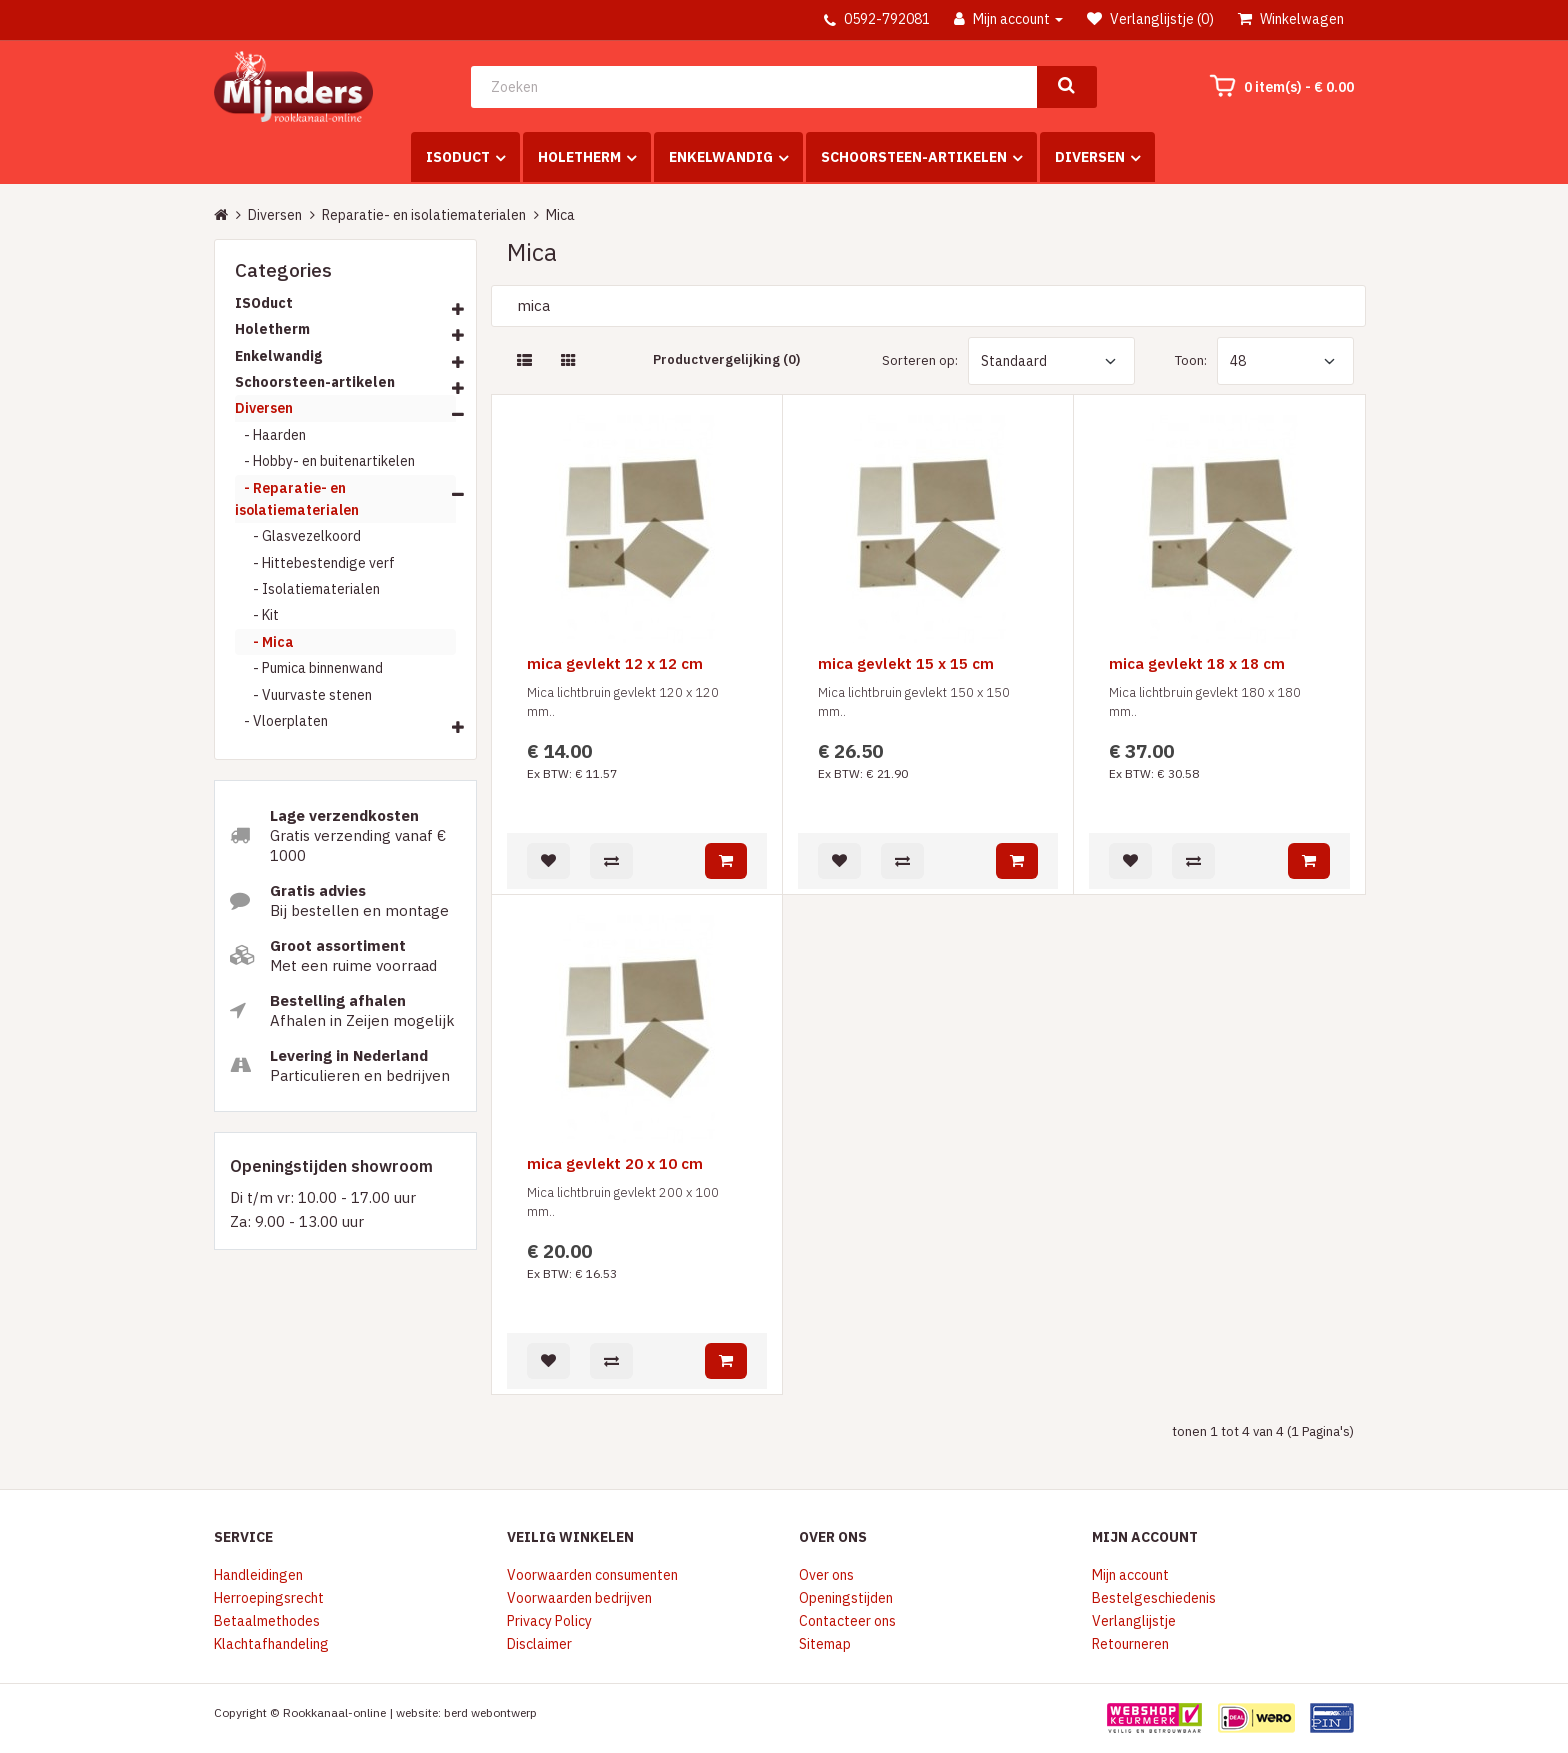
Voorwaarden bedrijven (579, 1598)
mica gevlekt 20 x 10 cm (615, 1164)
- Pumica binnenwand (309, 668)
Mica (560, 215)
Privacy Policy (549, 1621)
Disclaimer (539, 1644)
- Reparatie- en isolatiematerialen (297, 499)
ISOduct (458, 157)
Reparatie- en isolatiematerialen (424, 215)
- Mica (264, 642)
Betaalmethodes (267, 1621)
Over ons (826, 1575)
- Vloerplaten (281, 721)
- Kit (257, 615)
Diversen (1090, 157)
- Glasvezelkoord (298, 536)
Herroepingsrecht (269, 1598)
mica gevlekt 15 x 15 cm (906, 664)
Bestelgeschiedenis (1154, 1598)
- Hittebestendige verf (315, 563)
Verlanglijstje (1134, 1621)
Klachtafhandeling (271, 1644)
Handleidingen (258, 1575)
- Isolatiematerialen (307, 589)
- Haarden (270, 435)
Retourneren (1130, 1644)
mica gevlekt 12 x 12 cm (615, 664)
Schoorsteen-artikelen (914, 157)
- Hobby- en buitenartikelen (325, 461)
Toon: (1191, 360)
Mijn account (1130, 1575)
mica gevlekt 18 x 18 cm (1197, 664)
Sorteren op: (920, 360)
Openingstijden (846, 1598)
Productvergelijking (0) (726, 359)
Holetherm (579, 157)
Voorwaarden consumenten (592, 1575)
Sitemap (825, 1644)
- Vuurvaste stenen (303, 695)
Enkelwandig (721, 157)
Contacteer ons (847, 1621)
